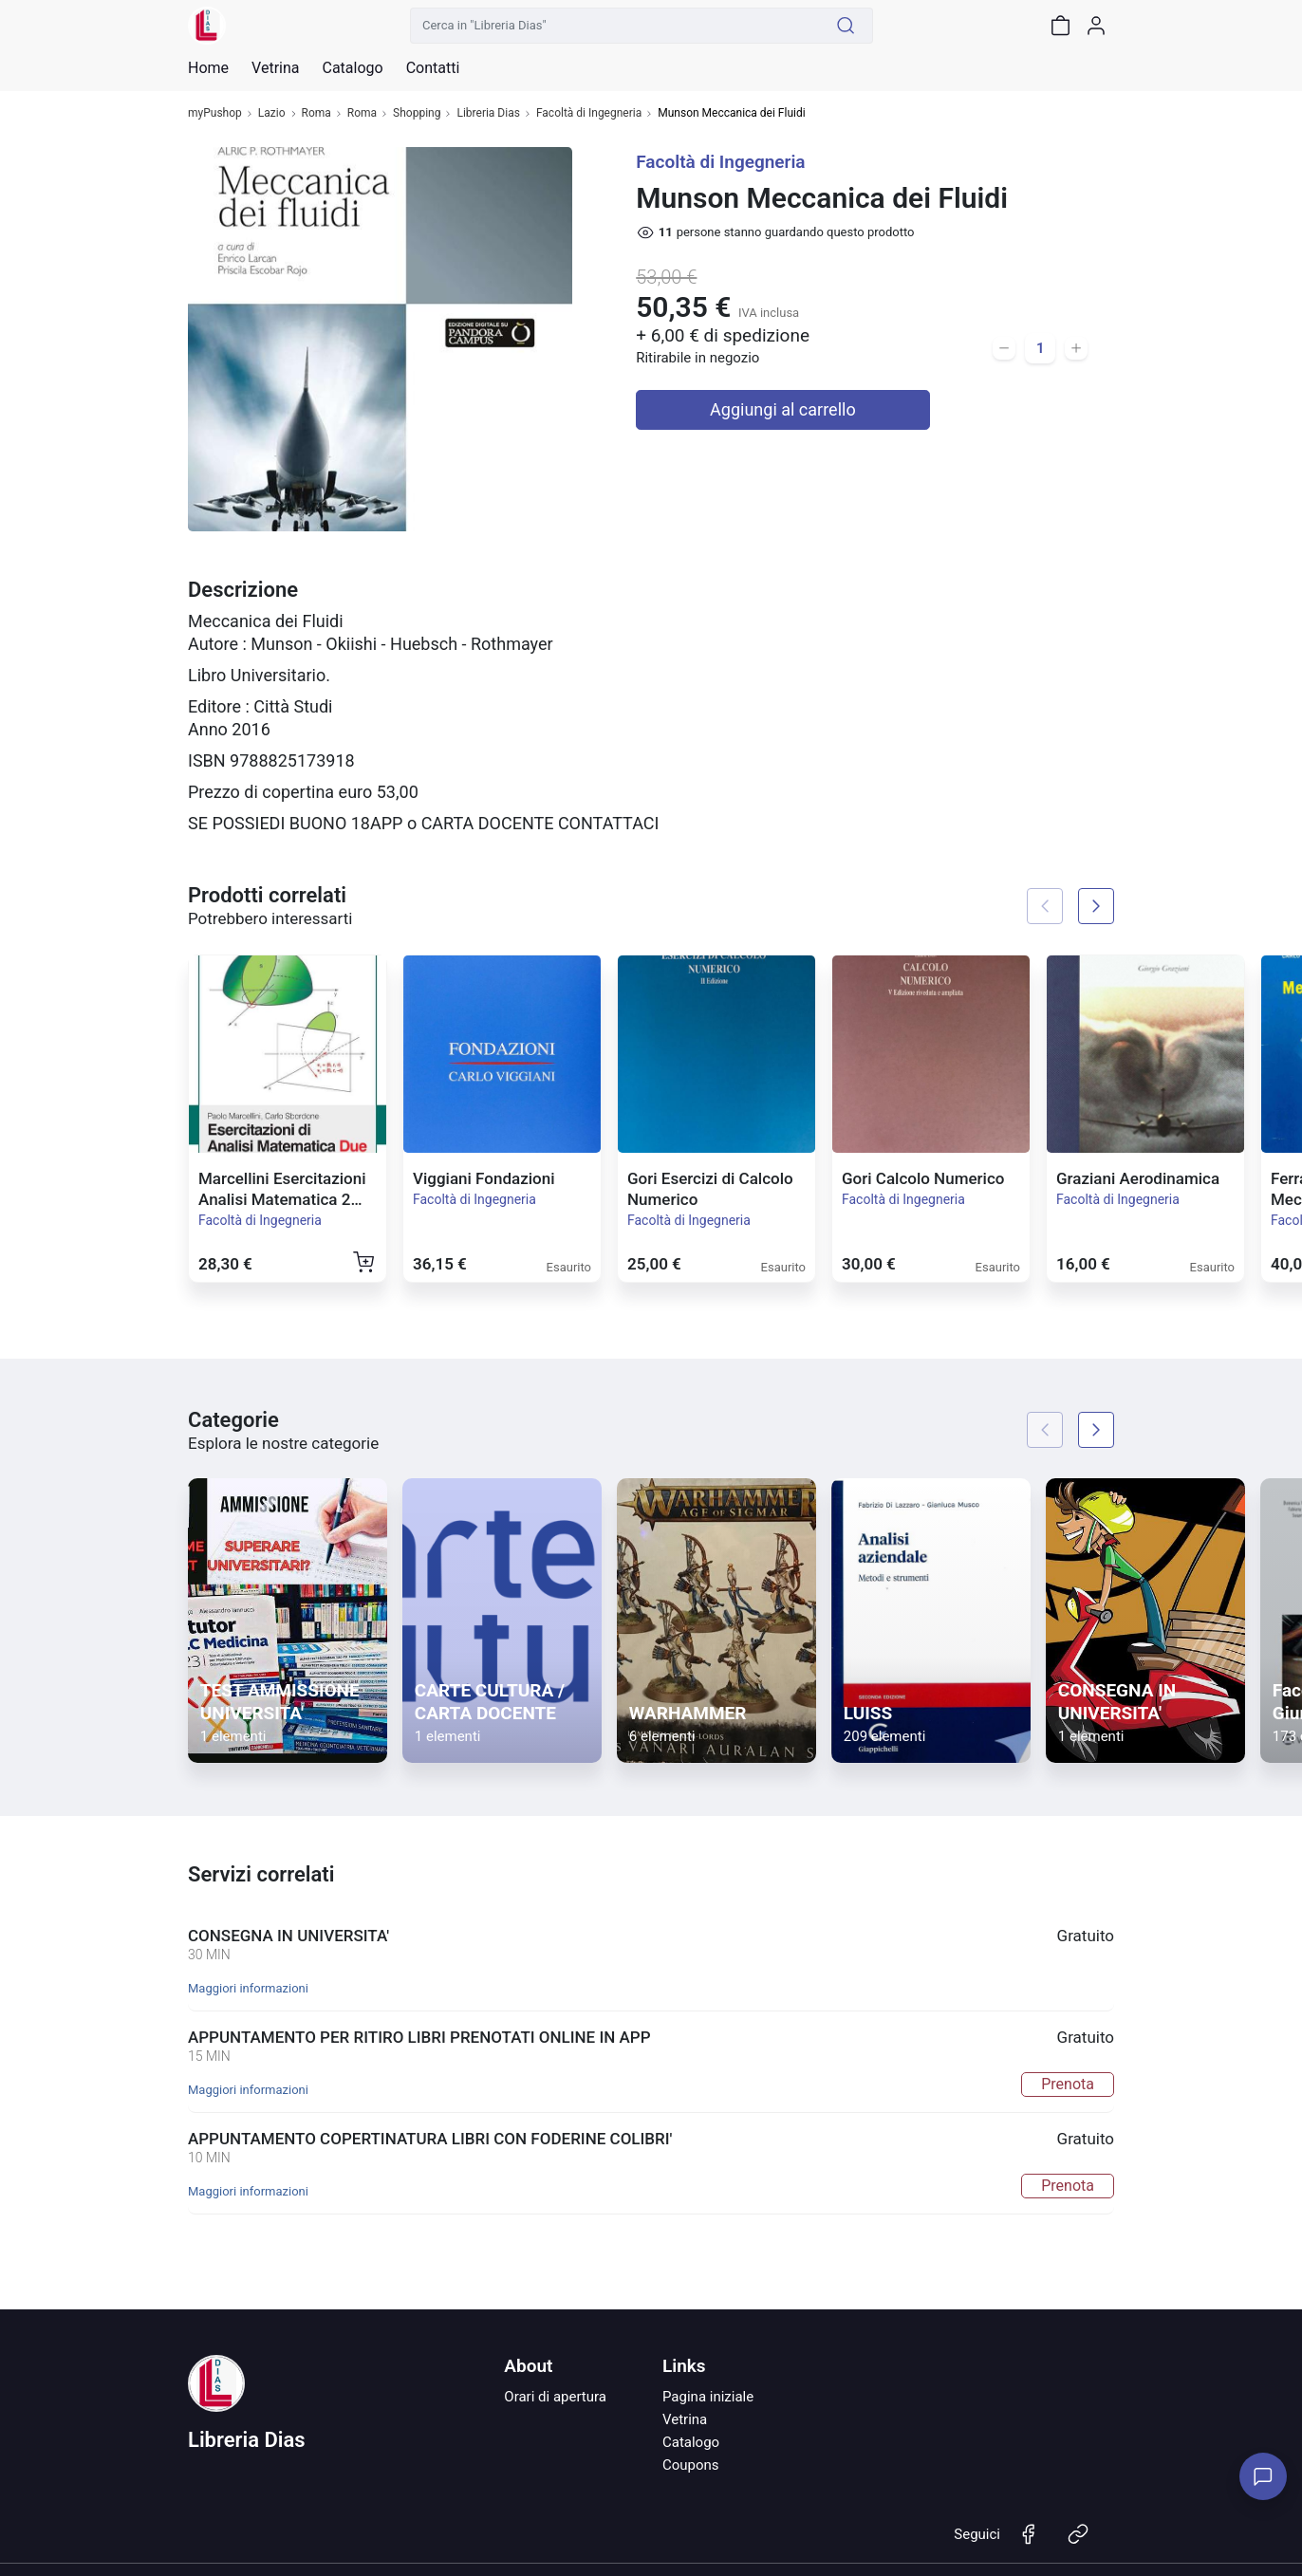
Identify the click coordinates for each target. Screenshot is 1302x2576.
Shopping (416, 113)
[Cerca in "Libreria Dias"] (615, 26)
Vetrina (684, 2419)
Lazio (272, 113)
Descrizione (243, 590)
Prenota (1067, 2084)
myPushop (215, 113)
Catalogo (352, 68)
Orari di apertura (555, 2396)
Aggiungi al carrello (783, 409)
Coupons (690, 2465)
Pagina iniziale (707, 2396)
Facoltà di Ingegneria (589, 113)
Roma (316, 113)
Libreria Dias (487, 113)
